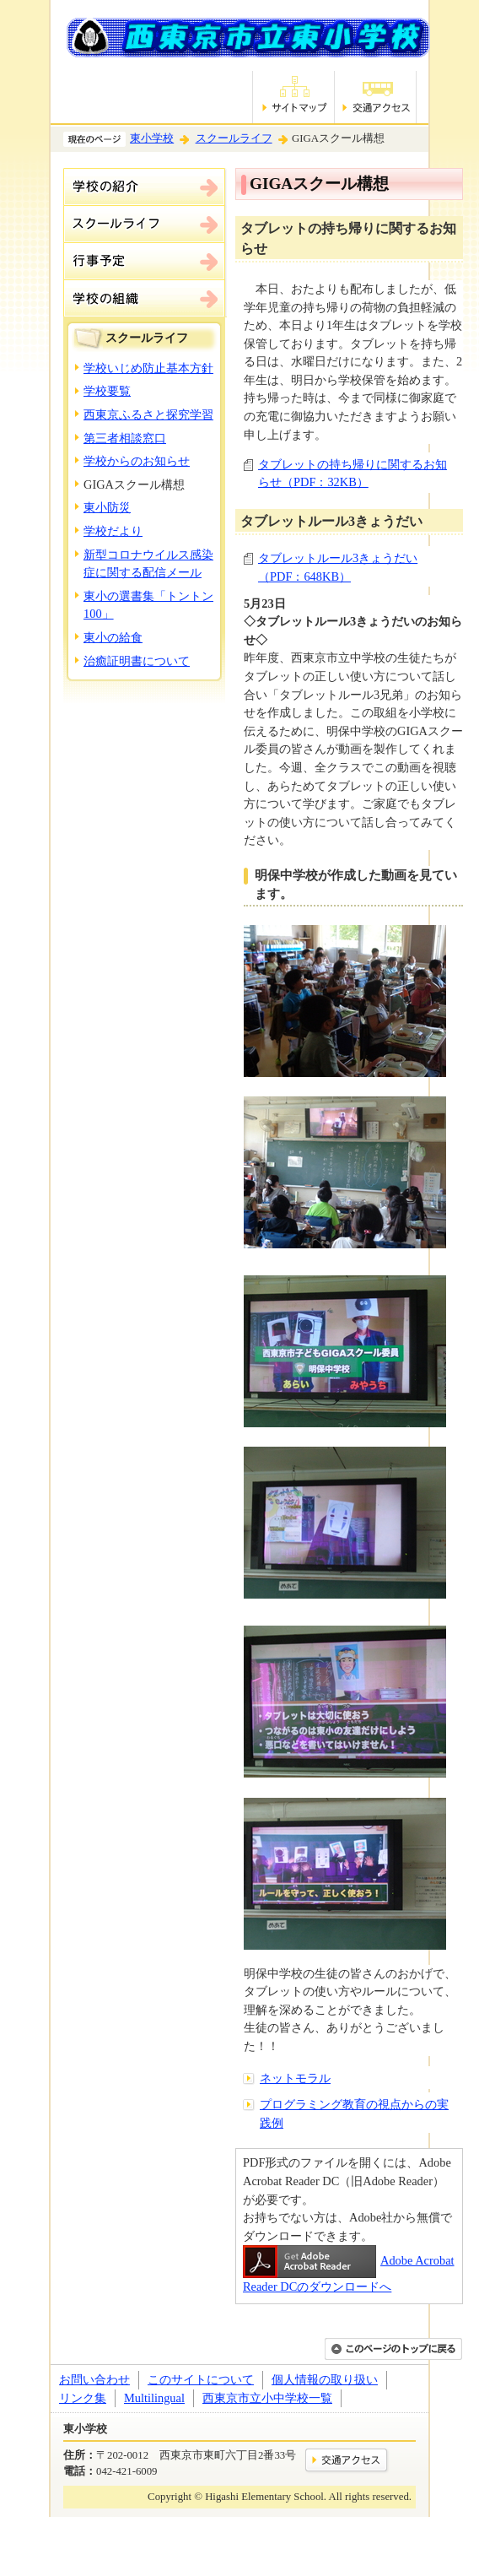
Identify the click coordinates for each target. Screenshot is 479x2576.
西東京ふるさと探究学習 (148, 414)
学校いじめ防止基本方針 (148, 368)
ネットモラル (295, 2078)
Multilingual (154, 2398)
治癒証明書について (136, 661)
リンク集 (82, 2398)
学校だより (113, 531)
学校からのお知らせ (136, 461)
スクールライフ (234, 138)
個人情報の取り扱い (325, 2379)
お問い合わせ (94, 2379)
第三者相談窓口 (124, 438)
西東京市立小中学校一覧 (267, 2398)
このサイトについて (201, 2379)
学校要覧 (107, 391)
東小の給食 (113, 637)
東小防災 (107, 507)
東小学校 (152, 138)
